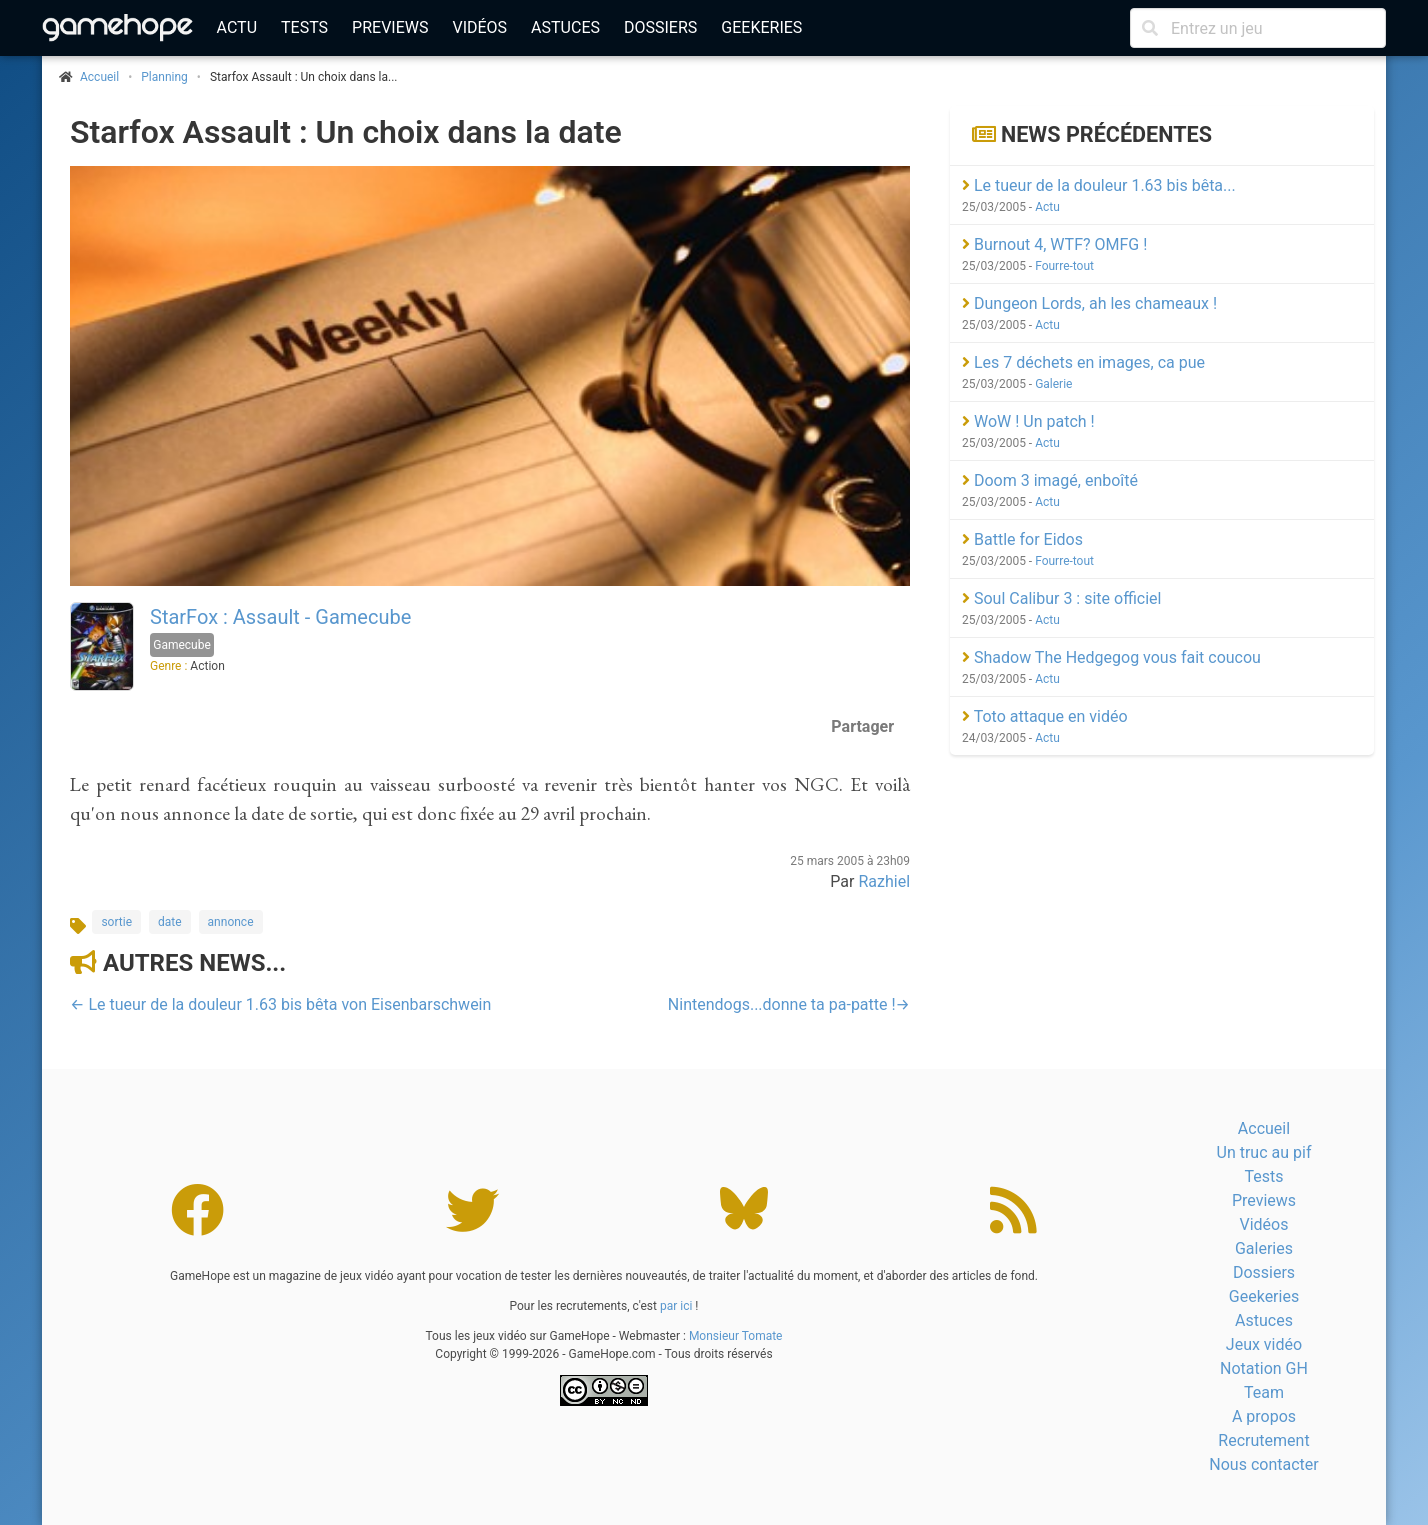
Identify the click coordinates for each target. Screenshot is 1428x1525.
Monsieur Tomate (736, 1336)
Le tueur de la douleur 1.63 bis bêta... (1099, 185)
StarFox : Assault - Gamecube (280, 617)
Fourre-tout (1064, 266)
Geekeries (761, 27)
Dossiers (660, 27)
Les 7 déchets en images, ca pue (1083, 362)
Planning (164, 77)
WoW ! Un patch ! (1028, 421)
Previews (390, 27)
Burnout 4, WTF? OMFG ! (1054, 244)
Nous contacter (1263, 1464)
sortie (116, 922)
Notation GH (1264, 1368)
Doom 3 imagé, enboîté (1050, 480)
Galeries (1264, 1248)
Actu (237, 27)
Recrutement (1263, 1440)
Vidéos (479, 27)
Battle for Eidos (1022, 539)
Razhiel (884, 881)
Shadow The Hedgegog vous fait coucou (1111, 657)
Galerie (1053, 384)
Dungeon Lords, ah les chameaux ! (1089, 303)
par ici (676, 1306)
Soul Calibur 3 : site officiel (1061, 598)
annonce (231, 922)
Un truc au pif (1264, 1152)
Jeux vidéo (1264, 1344)
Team (1264, 1392)
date (170, 922)
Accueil (1264, 1128)
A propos (1264, 1416)
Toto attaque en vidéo (1045, 716)
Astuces (565, 27)
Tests (304, 27)
